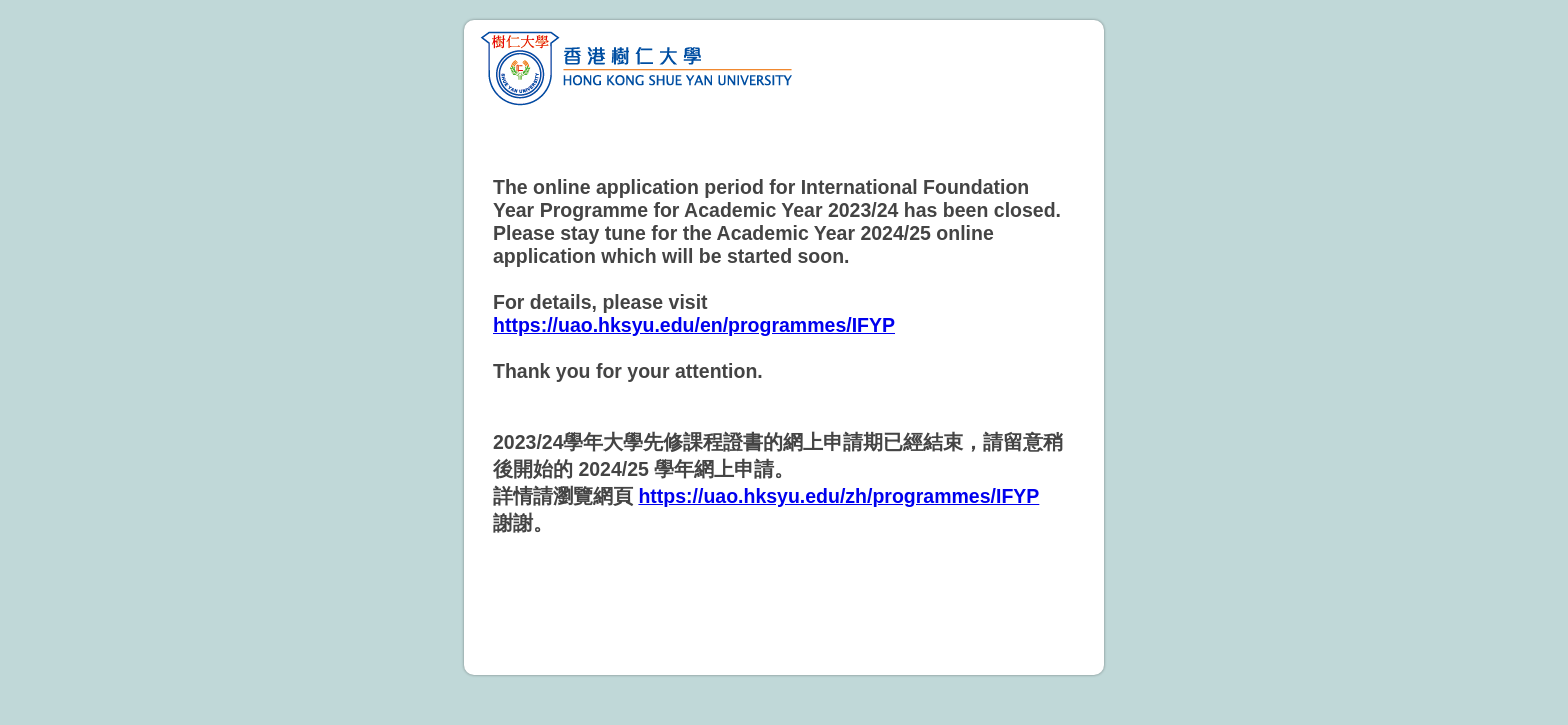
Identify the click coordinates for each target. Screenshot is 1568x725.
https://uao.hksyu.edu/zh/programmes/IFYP (838, 496)
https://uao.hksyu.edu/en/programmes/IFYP (694, 325)
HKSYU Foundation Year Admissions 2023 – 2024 (784, 66)
